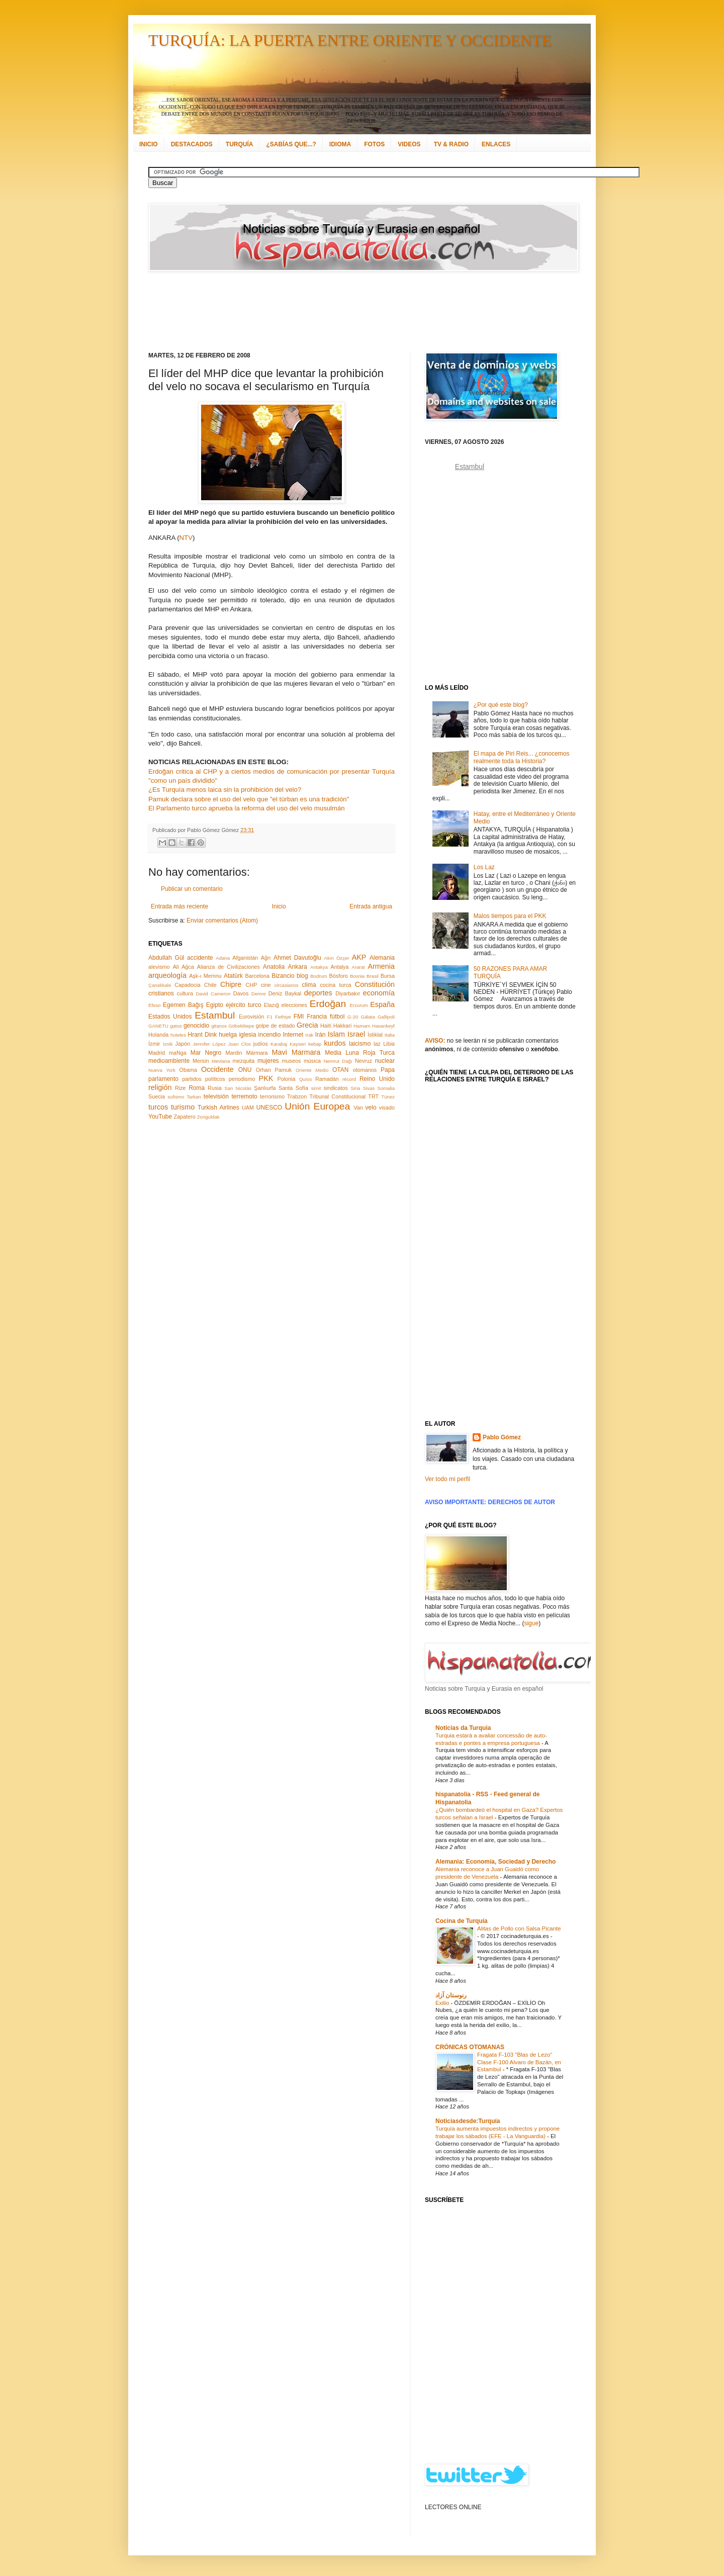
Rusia (215, 1088)
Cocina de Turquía (461, 1920)
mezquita (243, 1061)
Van (358, 1108)
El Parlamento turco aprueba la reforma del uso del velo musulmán (246, 808)
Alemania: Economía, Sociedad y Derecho (495, 1861)
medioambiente (169, 1060)
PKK (266, 1078)
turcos (158, 1107)
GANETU (158, 1026)
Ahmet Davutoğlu (297, 957)
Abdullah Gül (166, 957)
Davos (241, 993)
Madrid (156, 1053)
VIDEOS (409, 144)
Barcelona (257, 976)
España (382, 1004)
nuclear (385, 1060)
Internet (293, 1034)
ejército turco (243, 1004)
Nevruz (363, 1061)
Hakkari (342, 1026)
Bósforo (338, 976)
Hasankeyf (383, 1026)
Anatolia (274, 966)
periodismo (242, 1079)
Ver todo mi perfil (447, 1479)
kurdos (334, 1043)
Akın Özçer (336, 958)
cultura (185, 993)
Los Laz (484, 867)
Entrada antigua (370, 906)
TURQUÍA (239, 144)
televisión (216, 1096)
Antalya (339, 967)
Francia (317, 1016)
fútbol (337, 1016)
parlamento (163, 1078)
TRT (373, 1096)
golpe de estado (275, 1026)
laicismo (360, 1043)
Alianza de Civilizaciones (228, 967)
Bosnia (357, 976)
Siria (355, 1088)
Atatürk (233, 975)
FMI (299, 1016)
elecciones (294, 1005)
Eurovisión (251, 1017)
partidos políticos (203, 1079)
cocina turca (335, 985)
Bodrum (318, 976)
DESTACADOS (192, 144)
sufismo (175, 1096)
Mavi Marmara (296, 1052)
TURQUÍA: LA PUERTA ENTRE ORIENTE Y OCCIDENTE (350, 40)
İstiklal (375, 1035)
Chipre (230, 984)
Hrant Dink (202, 1034)
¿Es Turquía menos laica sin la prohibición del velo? (224, 789)
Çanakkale (159, 985)
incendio (269, 1034)
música (312, 1061)
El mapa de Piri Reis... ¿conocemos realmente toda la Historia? (522, 757)
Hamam (362, 1026)
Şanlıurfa (265, 1088)
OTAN (340, 1069)
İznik (168, 1044)
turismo (183, 1107)
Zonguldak (208, 1117)
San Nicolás (237, 1088)
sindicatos (336, 1088)
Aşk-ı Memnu (205, 976)
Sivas (369, 1088)
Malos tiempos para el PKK (510, 915)
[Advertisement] (349, 311)
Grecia (307, 1025)
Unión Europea (317, 1106)
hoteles (178, 1035)
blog (302, 975)
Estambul (215, 1015)
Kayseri (298, 1044)
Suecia (156, 1096)
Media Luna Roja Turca (360, 1052)
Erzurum (358, 1005)
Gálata (368, 1017)
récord (349, 1079)
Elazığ (271, 1005)
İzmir (154, 1044)
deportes (318, 993)
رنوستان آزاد (451, 1995)
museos (291, 1061)
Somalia (386, 1088)
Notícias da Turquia (463, 1727)
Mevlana (221, 1061)
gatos (176, 1026)
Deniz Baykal (284, 993)
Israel (356, 1034)
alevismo (159, 967)
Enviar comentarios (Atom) (222, 920)
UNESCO (269, 1107)
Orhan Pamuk (274, 1070)
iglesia (247, 1034)
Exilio (442, 2003)
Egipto (214, 1004)
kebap (314, 1044)
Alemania (382, 957)
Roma (197, 1087)
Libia (389, 1044)
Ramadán (327, 1079)
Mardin (233, 1053)
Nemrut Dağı (338, 1061)
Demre (258, 993)
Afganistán (245, 958)
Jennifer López (209, 1044)
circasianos (287, 985)
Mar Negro (206, 1052)
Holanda (158, 1035)
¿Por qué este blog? (501, 704)
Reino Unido (377, 1078)
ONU (245, 1069)
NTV (186, 537)
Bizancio (283, 975)
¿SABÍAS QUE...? (291, 144)
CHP (251, 985)
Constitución (375, 984)
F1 (270, 1017)
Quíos (305, 1079)
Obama (188, 1070)
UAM (248, 1108)
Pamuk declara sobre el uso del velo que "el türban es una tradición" (248, 799)
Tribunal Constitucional (338, 1096)
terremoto (244, 1096)
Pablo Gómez (502, 1437)
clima (309, 984)
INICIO (148, 144)
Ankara (297, 966)
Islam (336, 1034)
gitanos (219, 1026)
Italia (390, 1035)
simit (316, 1088)
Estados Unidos (170, 1016)
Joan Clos (239, 1044)
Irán (320, 1034)
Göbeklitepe (241, 1026)
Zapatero (185, 1117)
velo (371, 1107)
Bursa (388, 976)
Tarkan (194, 1096)
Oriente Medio (312, 1070)
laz (377, 1044)
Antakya (319, 967)
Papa (388, 1069)
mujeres (268, 1060)
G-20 (352, 1017)
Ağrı (266, 958)
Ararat (358, 967)
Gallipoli (386, 1017)
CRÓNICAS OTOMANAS (469, 2047)
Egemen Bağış (183, 1004)
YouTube (160, 1116)
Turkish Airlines (218, 1107)
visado (387, 1108)
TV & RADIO (451, 144)
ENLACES (496, 144)
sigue (531, 1623)
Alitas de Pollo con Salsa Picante (519, 1928)
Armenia (381, 966)
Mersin (201, 1061)
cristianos (161, 993)
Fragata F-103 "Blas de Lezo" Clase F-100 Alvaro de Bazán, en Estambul (519, 2062)
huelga (228, 1034)
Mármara (256, 1053)
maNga (178, 1053)
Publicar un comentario (192, 888)
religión (159, 1087)
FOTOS (374, 144)
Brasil (373, 976)
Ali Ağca (183, 967)
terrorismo (272, 1096)
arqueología (167, 975)
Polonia (287, 1079)
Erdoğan (328, 1003)
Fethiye (283, 1017)
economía (379, 993)
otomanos (365, 1070)
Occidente (217, 1069)
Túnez (388, 1096)
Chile (210, 985)
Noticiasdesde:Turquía (467, 2121)
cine (266, 985)
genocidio (196, 1025)
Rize (180, 1088)
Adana (223, 958)
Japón (182, 1044)
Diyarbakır (347, 993)
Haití (325, 1026)
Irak (309, 1035)
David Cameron (213, 993)
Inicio (279, 906)
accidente (200, 957)
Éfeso (154, 1005)
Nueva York (161, 1070)
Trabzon (297, 1096)
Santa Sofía (293, 1088)
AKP (359, 957)
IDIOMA (340, 144)
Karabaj (278, 1044)
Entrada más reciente (179, 906)
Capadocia (187, 985)
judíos (260, 1044)
